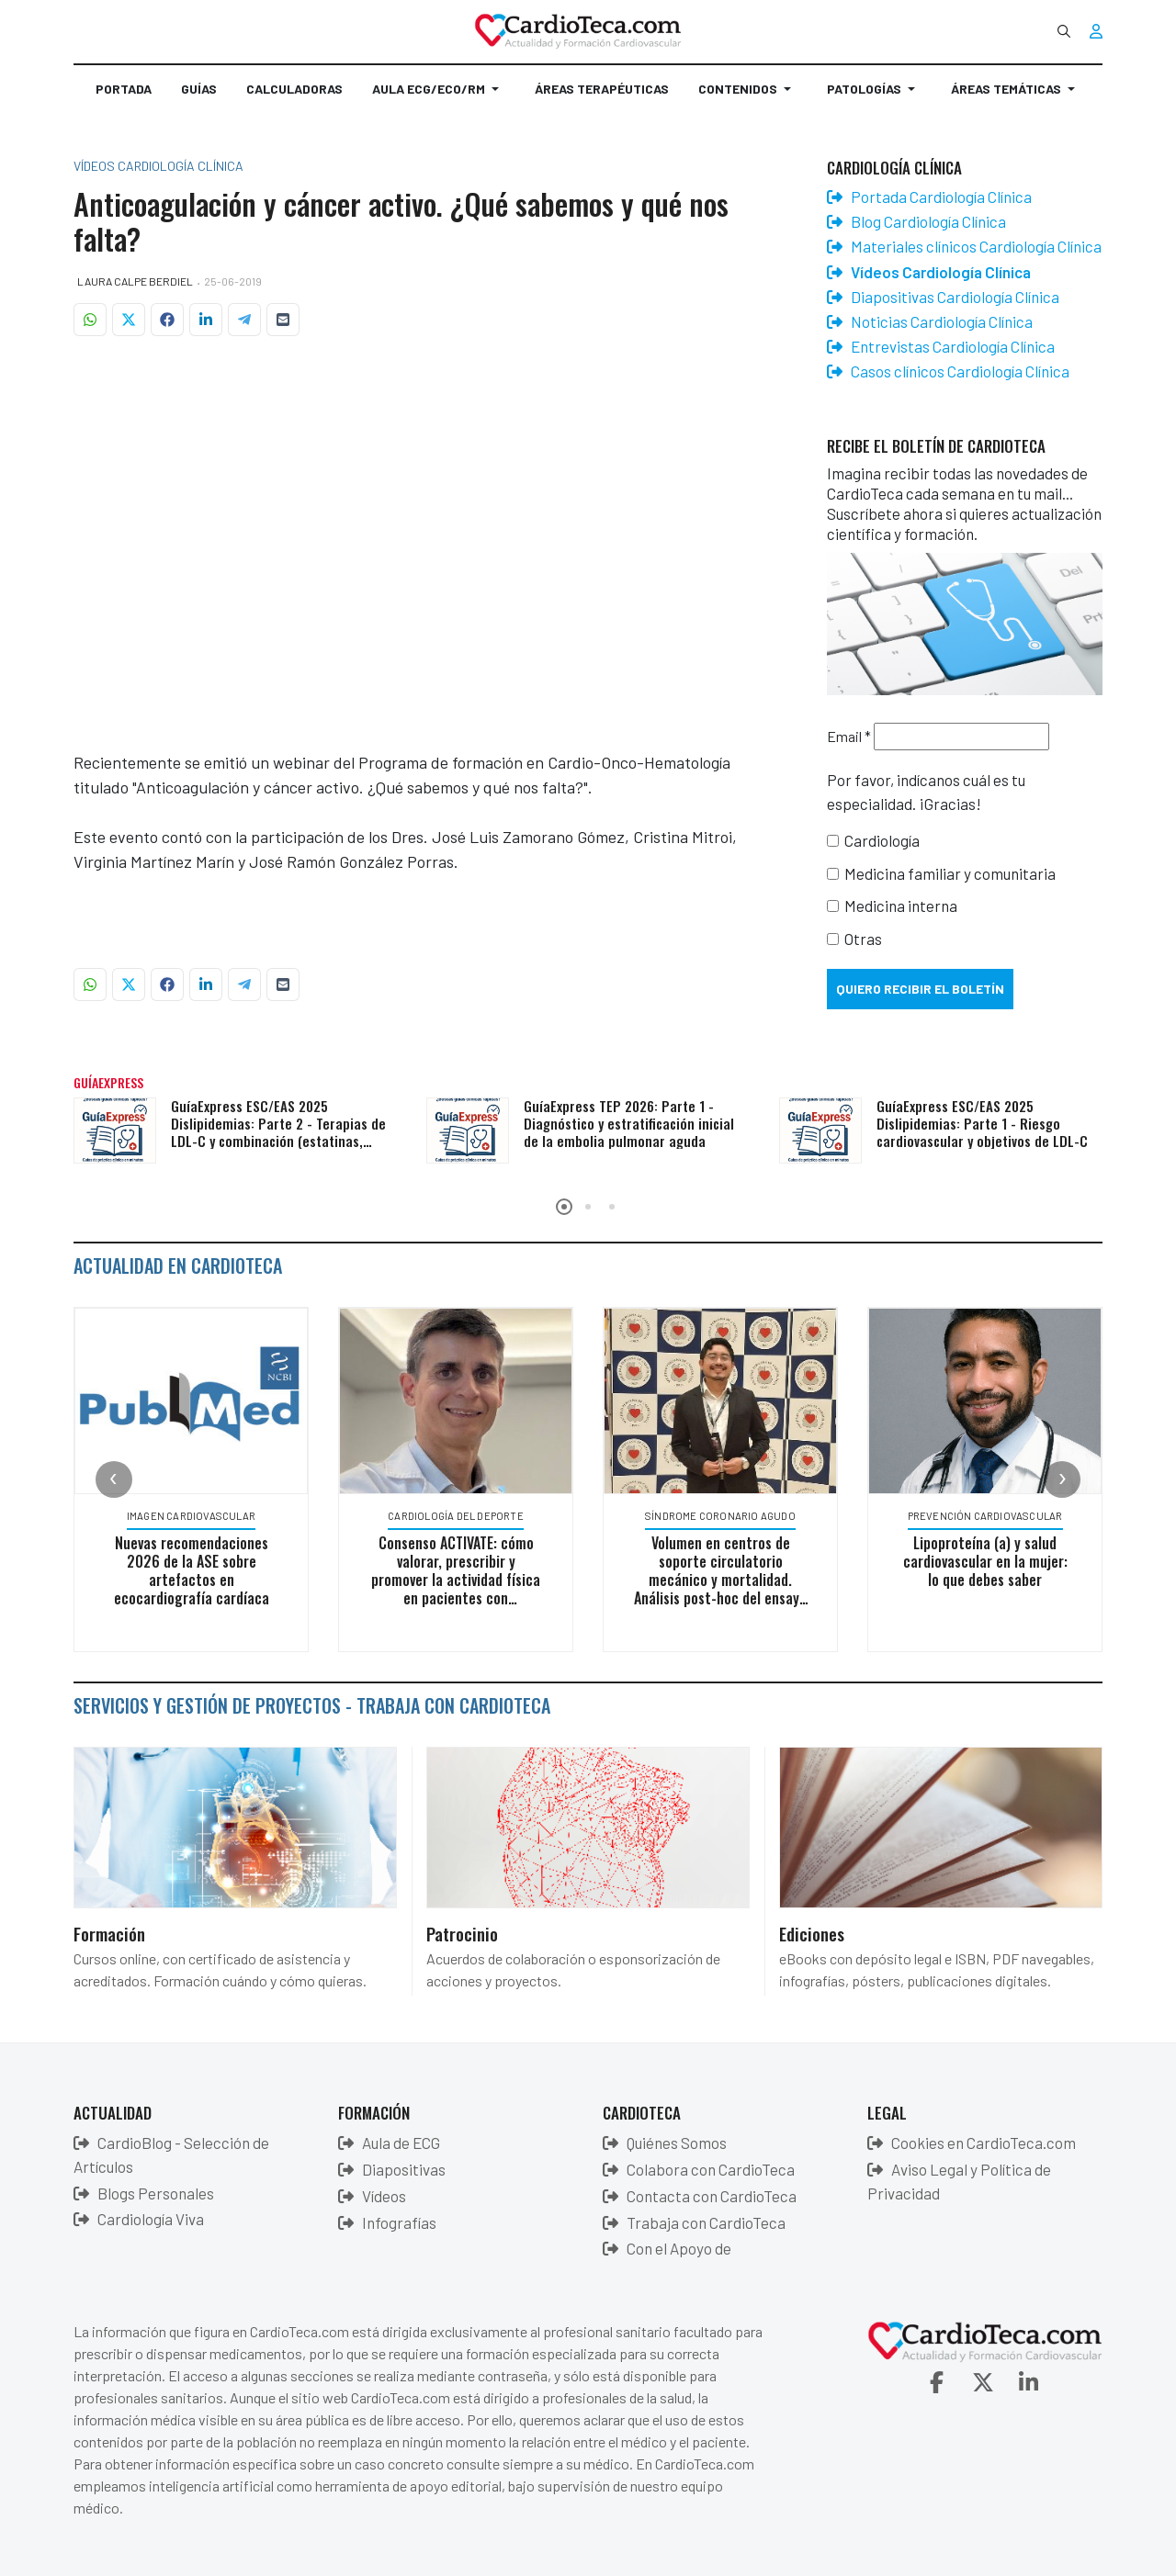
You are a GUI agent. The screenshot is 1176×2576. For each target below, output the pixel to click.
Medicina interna (900, 905)
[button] (438, 96)
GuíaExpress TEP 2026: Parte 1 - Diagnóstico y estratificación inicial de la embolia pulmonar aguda (629, 1123)
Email (849, 736)
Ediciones (811, 1933)
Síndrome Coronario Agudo (721, 1516)
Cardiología (882, 840)
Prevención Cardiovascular (986, 1516)
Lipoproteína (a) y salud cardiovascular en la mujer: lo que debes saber (986, 1561)
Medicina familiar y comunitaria (950, 873)
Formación (109, 1933)
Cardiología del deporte (457, 1516)
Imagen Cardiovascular (192, 1516)
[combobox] (1064, 31)
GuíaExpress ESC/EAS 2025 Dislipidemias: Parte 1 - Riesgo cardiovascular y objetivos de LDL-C (982, 1123)
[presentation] (114, 1479)
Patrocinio (462, 1933)
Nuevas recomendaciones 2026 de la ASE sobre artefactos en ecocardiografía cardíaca (192, 1570)
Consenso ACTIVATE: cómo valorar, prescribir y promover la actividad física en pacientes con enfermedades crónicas (456, 1579)
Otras (863, 938)
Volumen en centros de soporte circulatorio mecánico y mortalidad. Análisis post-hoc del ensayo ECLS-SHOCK (721, 1579)
